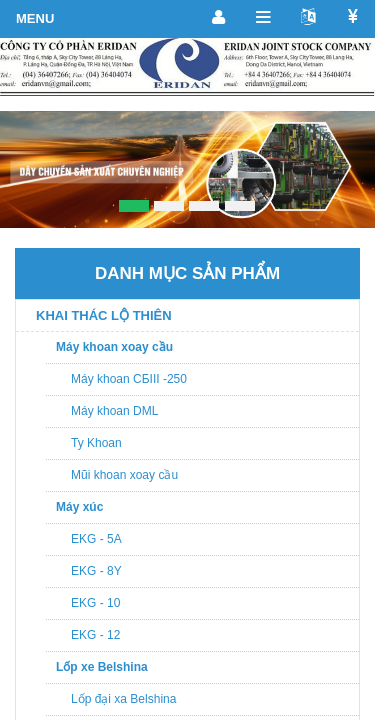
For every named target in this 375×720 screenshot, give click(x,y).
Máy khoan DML (114, 411)
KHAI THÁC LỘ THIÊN (104, 315)
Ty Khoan (96, 443)
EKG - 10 (95, 603)
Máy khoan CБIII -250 (129, 379)
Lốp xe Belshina (102, 667)
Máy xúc (79, 507)
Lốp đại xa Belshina (123, 699)
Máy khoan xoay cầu (114, 347)
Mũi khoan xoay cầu (124, 475)
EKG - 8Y (96, 571)
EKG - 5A (96, 539)
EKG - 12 (95, 635)
